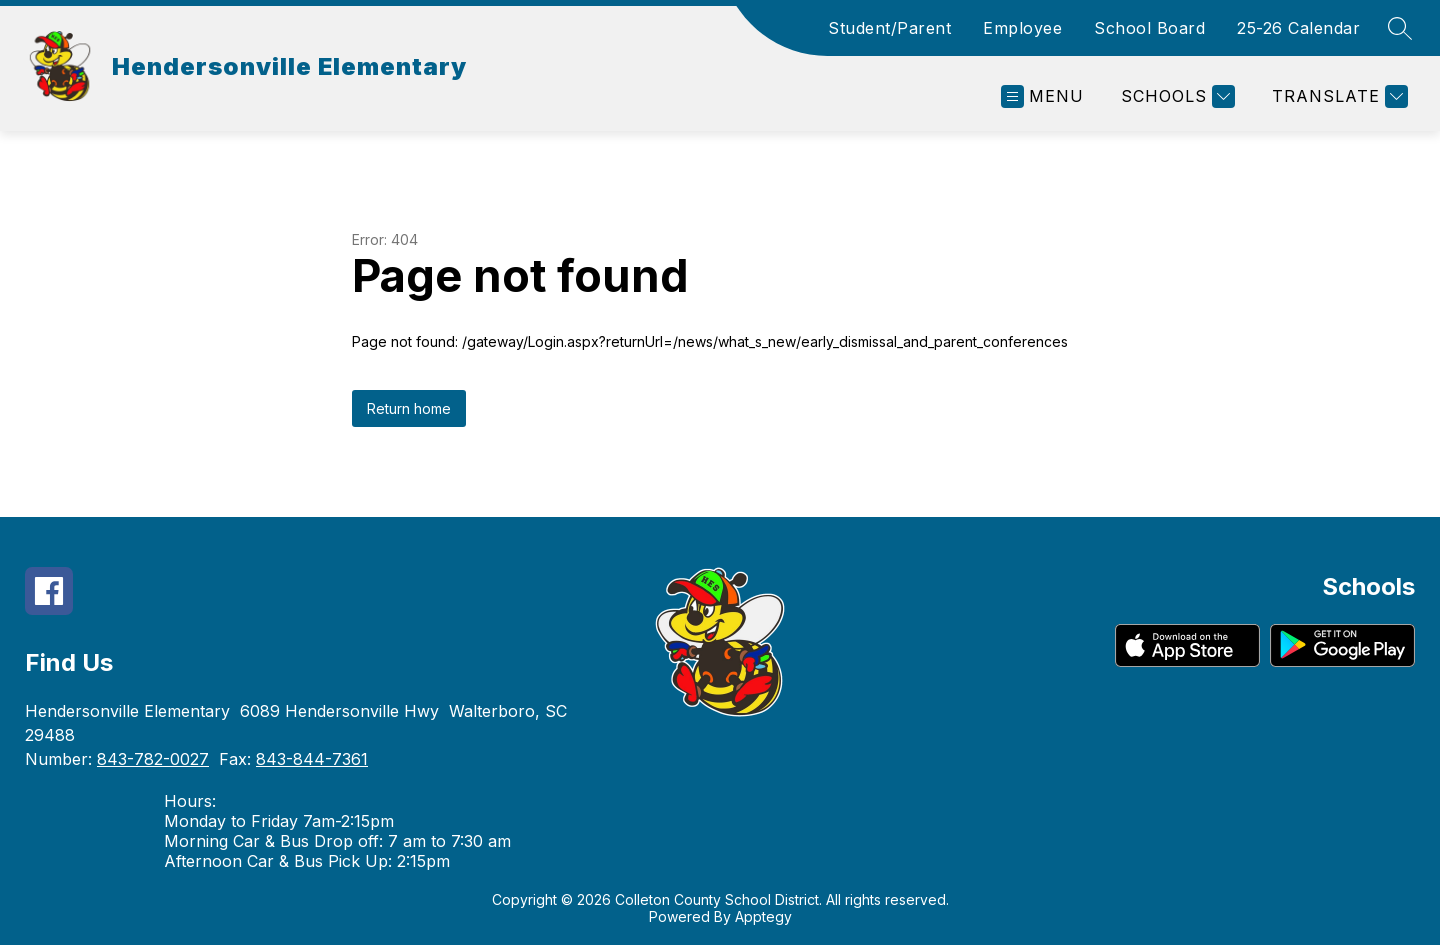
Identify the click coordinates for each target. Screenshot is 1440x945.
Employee (1022, 28)
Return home (409, 408)
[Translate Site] (1337, 96)
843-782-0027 (153, 759)
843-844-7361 (312, 759)
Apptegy (763, 916)
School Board (1149, 28)
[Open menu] (1042, 96)
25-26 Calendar (1298, 28)
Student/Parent (889, 28)
